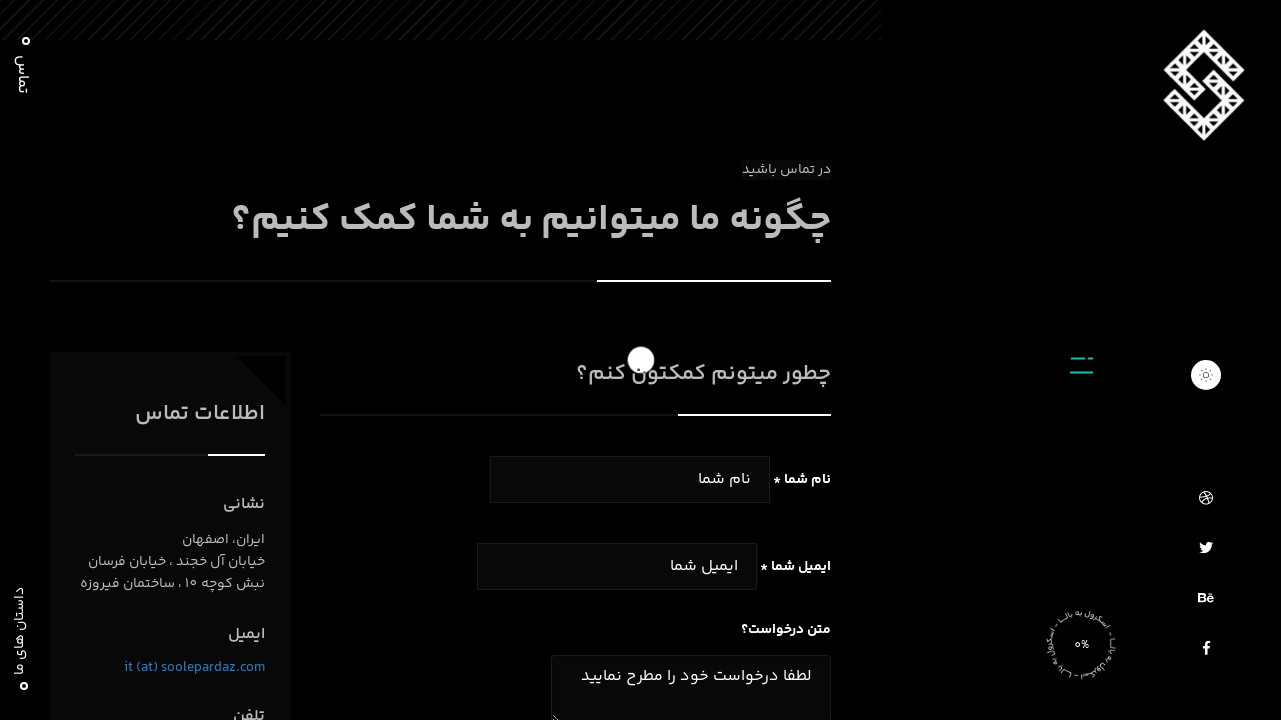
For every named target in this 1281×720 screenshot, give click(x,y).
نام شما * (802, 480)
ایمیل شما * (795, 567)
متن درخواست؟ (786, 630)
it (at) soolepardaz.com (194, 668)
